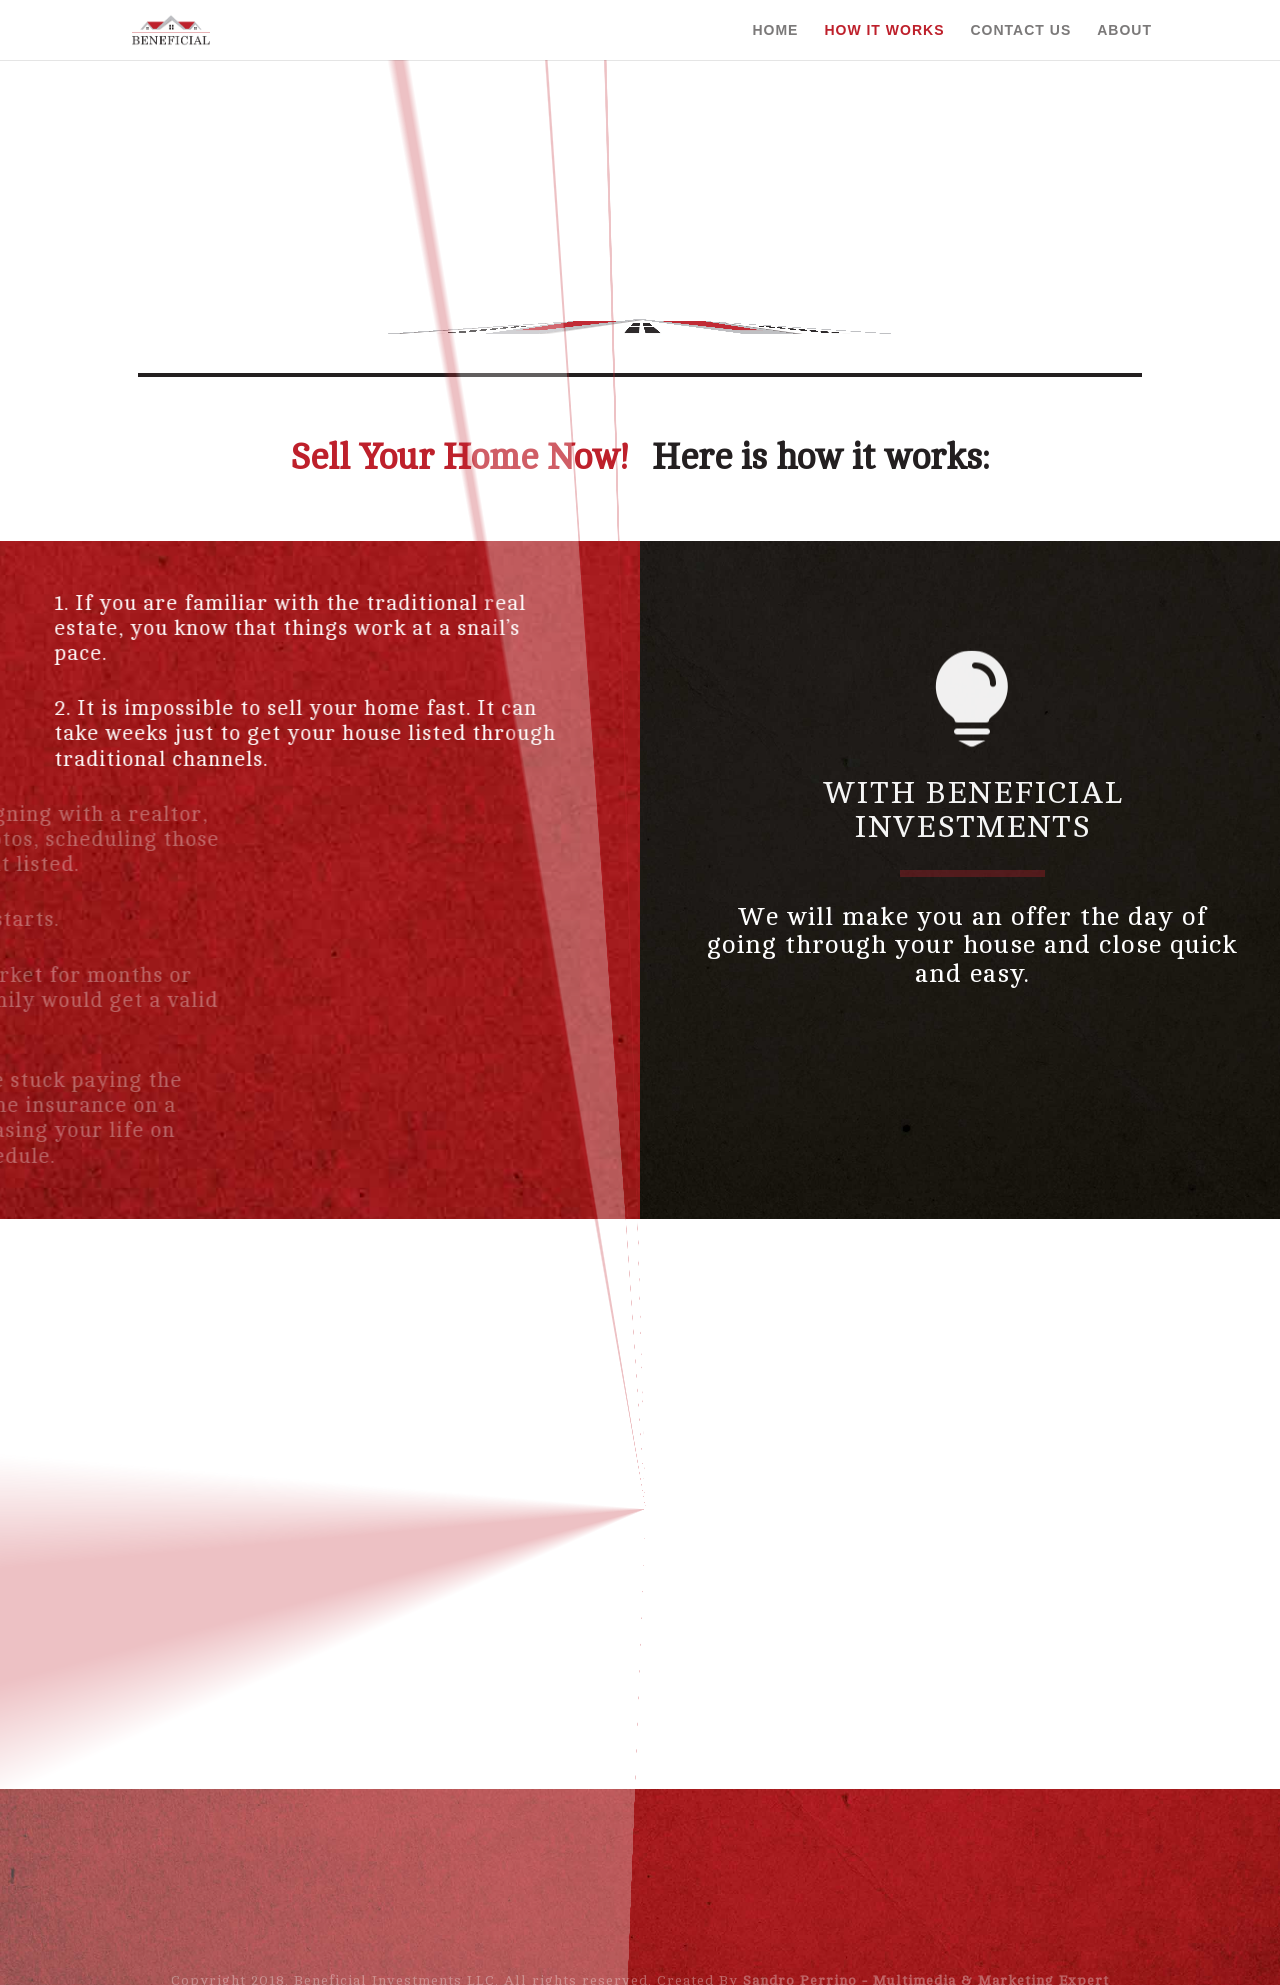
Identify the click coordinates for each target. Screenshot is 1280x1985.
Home (775, 29)
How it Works (884, 29)
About (1124, 29)
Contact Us (1020, 29)
